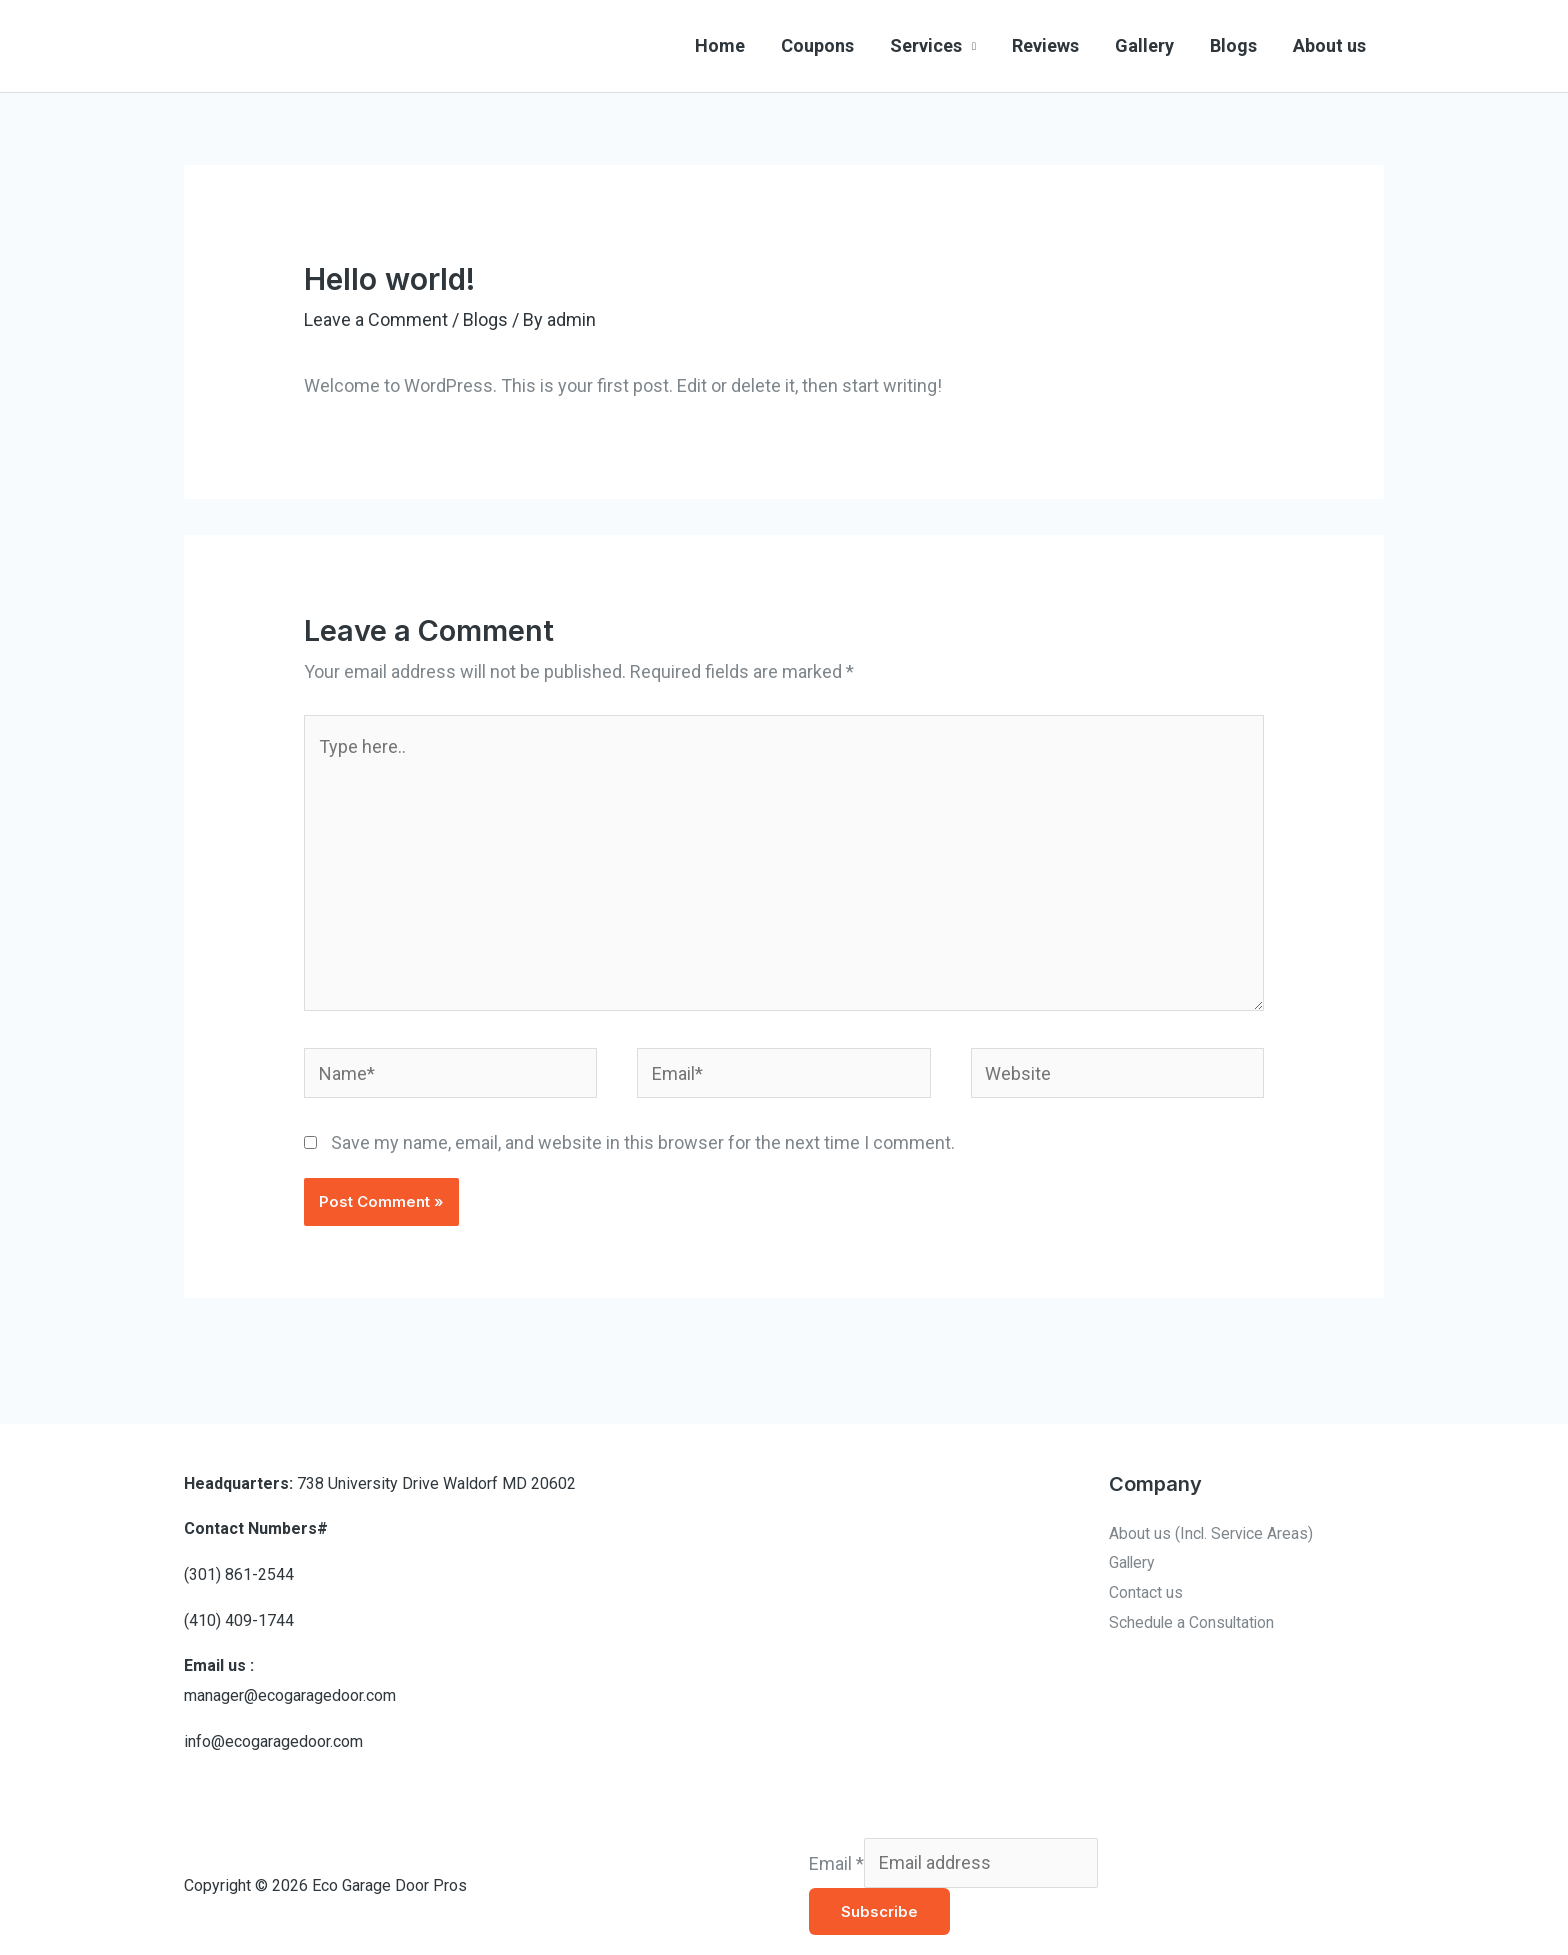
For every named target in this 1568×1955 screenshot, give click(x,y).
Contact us (1146, 1592)
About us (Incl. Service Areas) (1212, 1533)
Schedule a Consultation (1193, 1622)
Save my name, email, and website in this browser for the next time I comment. (643, 1142)
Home (720, 45)
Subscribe (879, 1911)
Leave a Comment (376, 319)
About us (1329, 45)
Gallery (1144, 45)
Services (926, 45)
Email (836, 1862)
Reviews (1045, 45)
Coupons (817, 45)
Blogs (1233, 45)
